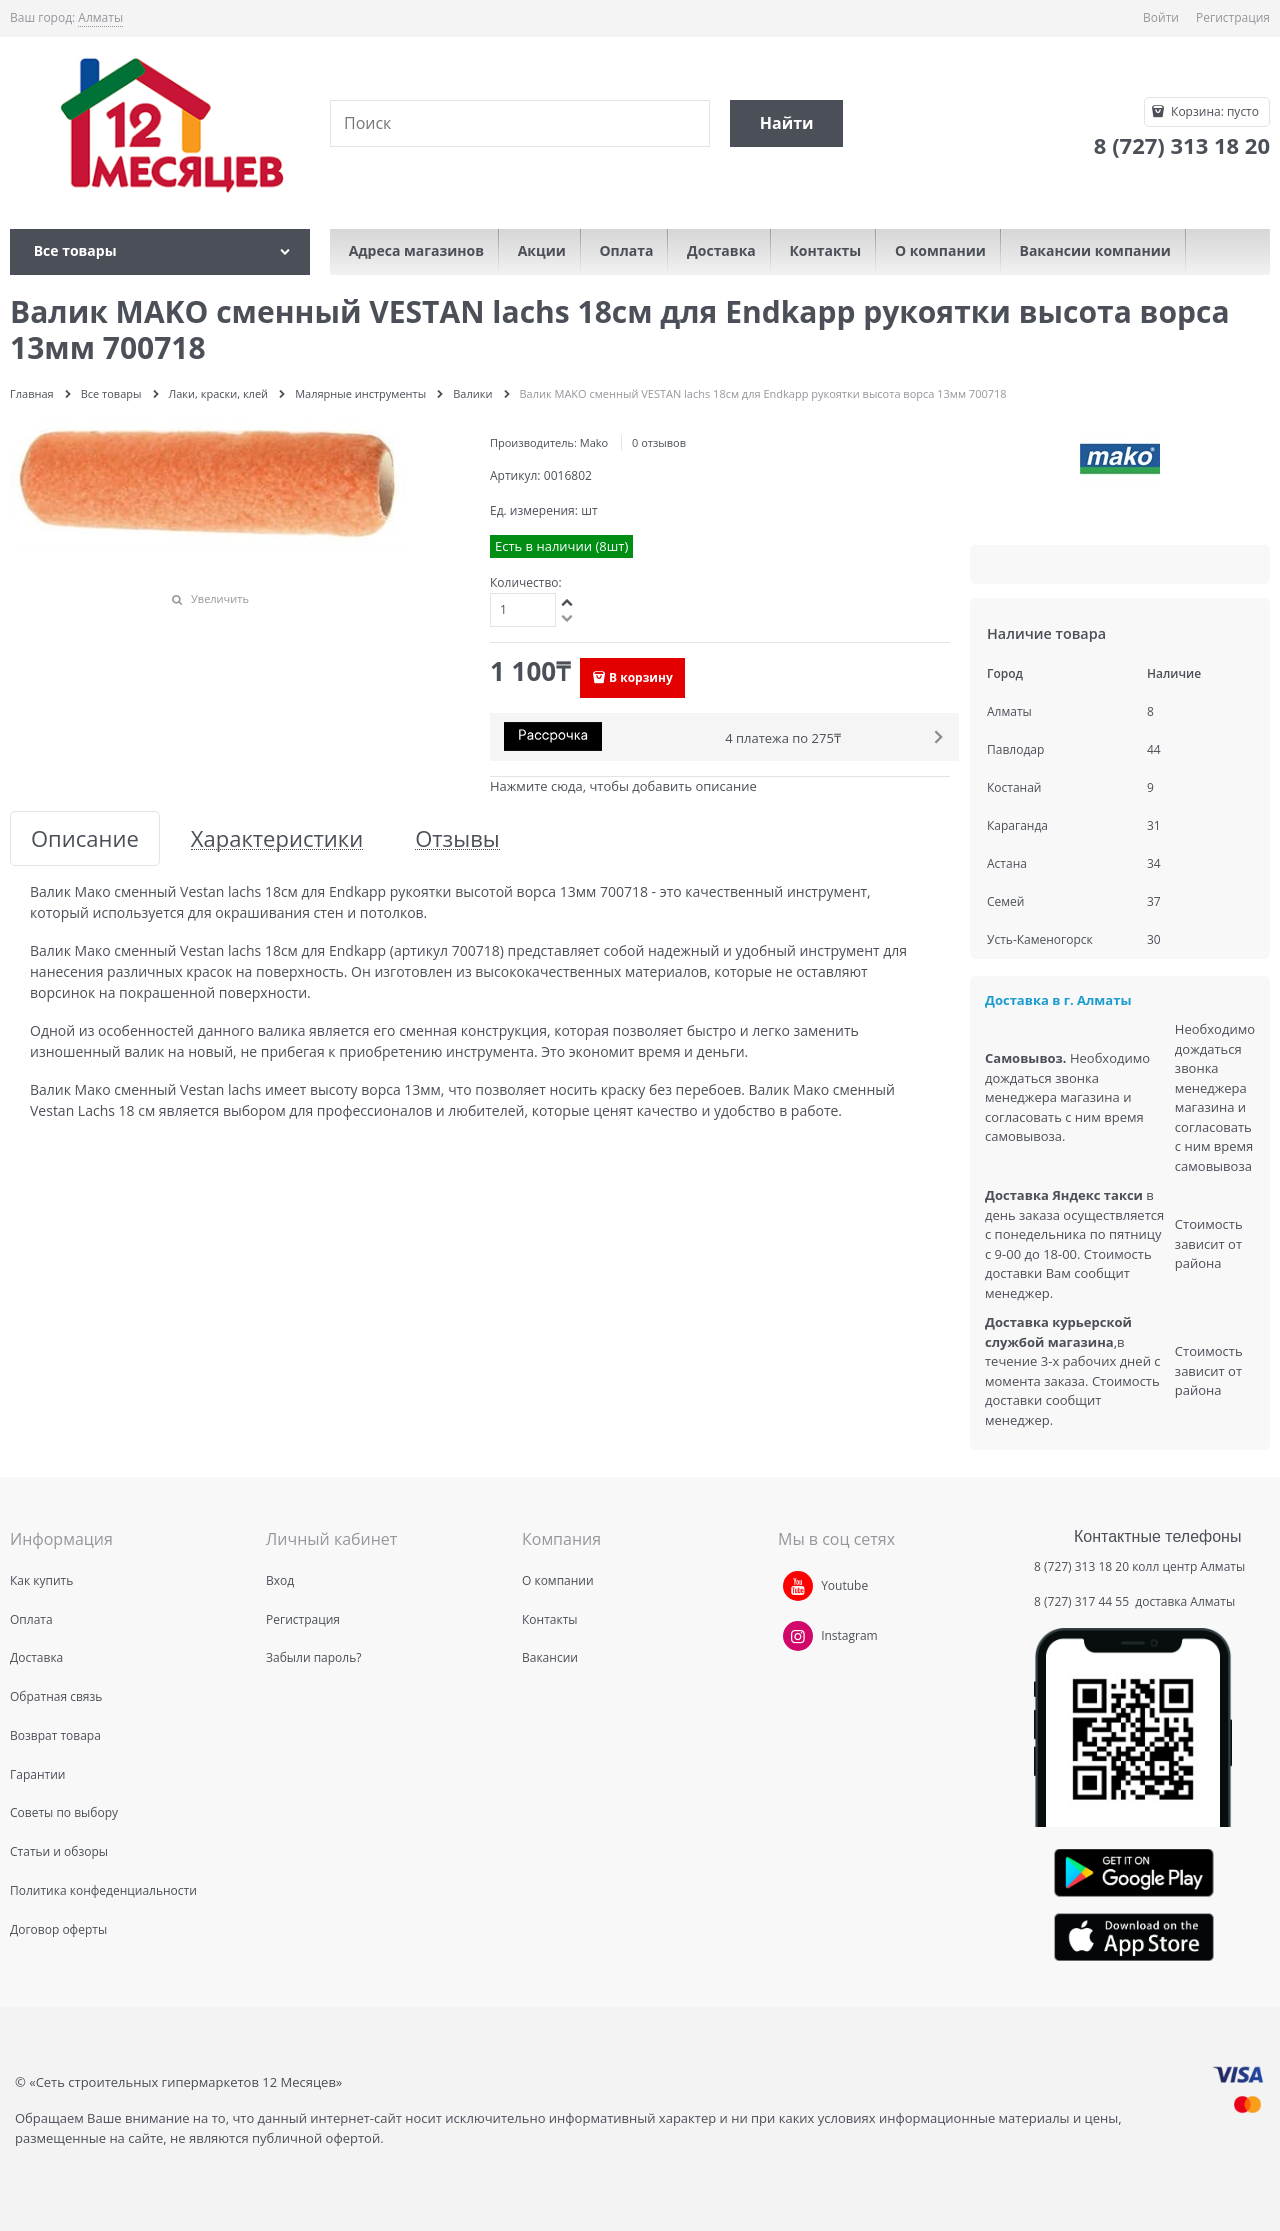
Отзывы (457, 838)
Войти (1161, 17)
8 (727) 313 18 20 (1081, 1566)
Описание (85, 838)
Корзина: (1213, 111)
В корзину (641, 677)
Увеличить (220, 598)
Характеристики (277, 838)
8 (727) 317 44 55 (1083, 1601)
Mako (594, 442)
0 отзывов (659, 442)
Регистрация (1233, 17)
